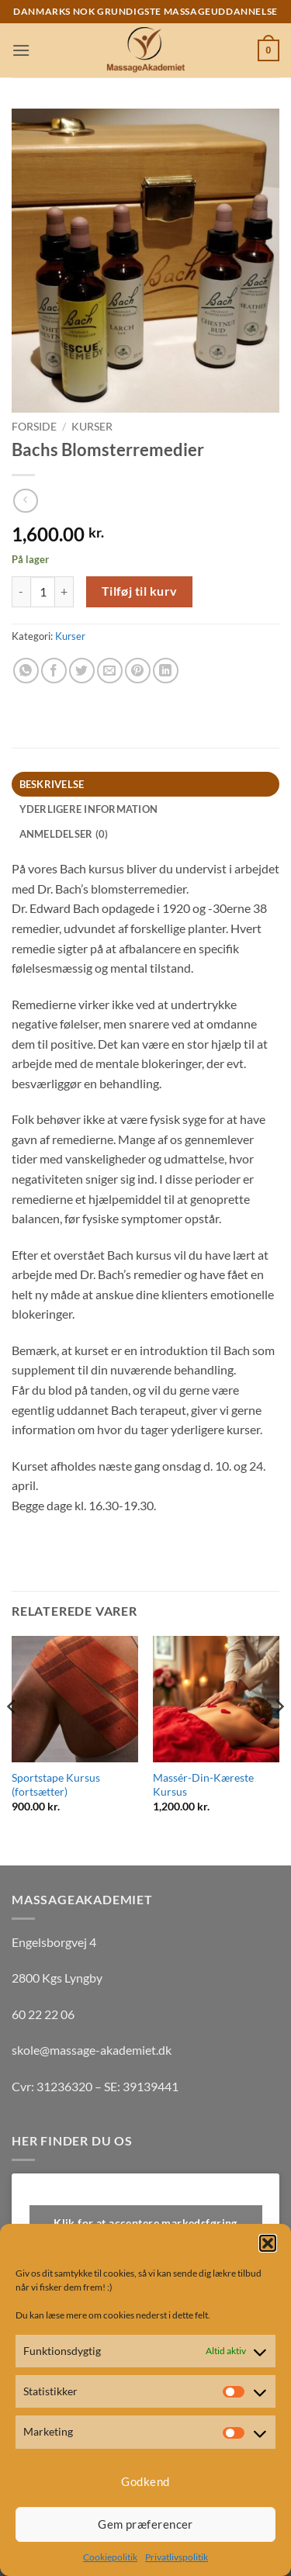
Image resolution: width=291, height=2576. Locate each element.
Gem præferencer (145, 2524)
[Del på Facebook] (54, 670)
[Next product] (25, 501)
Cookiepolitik (110, 2557)
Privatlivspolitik (176, 2557)
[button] (267, 2243)
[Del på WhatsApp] (26, 670)
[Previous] (12, 1737)
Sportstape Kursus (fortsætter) (56, 1785)
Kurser (92, 426)
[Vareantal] (42, 591)
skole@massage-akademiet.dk (91, 2049)
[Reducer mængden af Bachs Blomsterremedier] (21, 591)
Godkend (145, 2481)
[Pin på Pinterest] (138, 670)
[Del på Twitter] (82, 670)
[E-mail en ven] (110, 670)
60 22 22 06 (43, 2014)
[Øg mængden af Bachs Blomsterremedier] (64, 591)
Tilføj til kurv (140, 591)
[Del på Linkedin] (165, 670)
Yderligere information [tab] (88, 809)
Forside (34, 426)
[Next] (278, 1737)
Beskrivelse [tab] (52, 784)
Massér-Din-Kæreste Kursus (203, 1785)
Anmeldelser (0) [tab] (64, 834)
